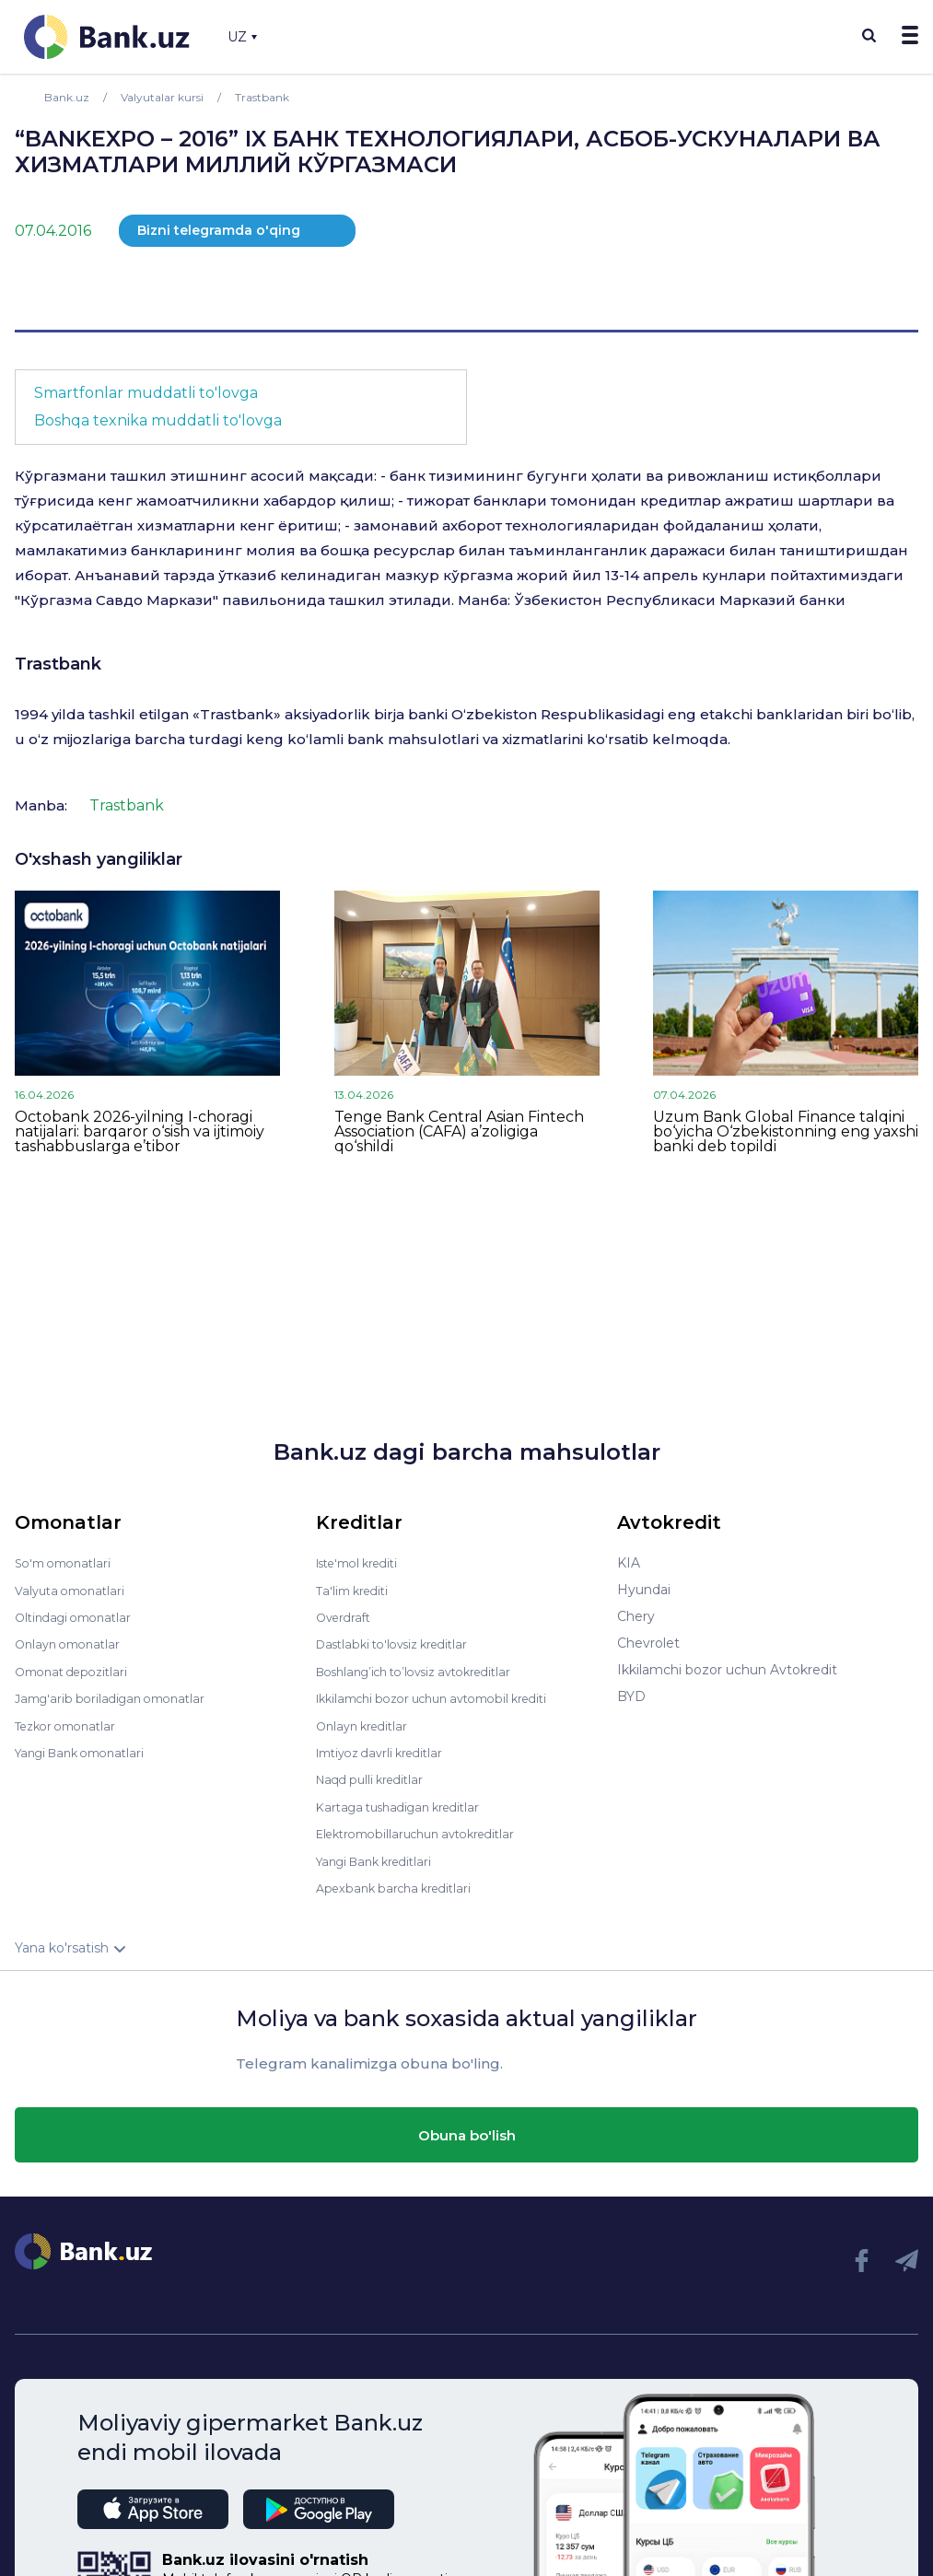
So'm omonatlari (68, 1563)
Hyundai (644, 1589)
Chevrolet (648, 1643)
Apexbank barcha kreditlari (400, 1883)
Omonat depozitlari (77, 1669)
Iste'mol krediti (364, 1563)
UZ (242, 36)
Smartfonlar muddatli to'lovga (146, 393)
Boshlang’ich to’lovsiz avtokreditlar (426, 1669)
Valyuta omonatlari (74, 1589)
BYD (631, 1696)
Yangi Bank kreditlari (381, 1856)
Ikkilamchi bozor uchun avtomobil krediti (446, 1696)
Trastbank (58, 664)
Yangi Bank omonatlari (87, 1750)
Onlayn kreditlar (366, 1723)
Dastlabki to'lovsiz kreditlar (400, 1643)
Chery (636, 1616)
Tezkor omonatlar (71, 1723)
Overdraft (346, 1616)
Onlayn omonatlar (72, 1643)
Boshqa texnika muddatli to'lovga (158, 420)
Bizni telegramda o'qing (218, 230)
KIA (628, 1563)
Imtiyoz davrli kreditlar (387, 1750)
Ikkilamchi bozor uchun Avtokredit (727, 1669)
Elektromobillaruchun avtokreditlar (426, 1830)
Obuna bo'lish (467, 2130)
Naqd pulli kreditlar (375, 1776)
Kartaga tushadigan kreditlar (406, 1803)
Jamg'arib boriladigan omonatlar (118, 1696)
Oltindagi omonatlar (79, 1616)
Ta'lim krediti (356, 1589)
